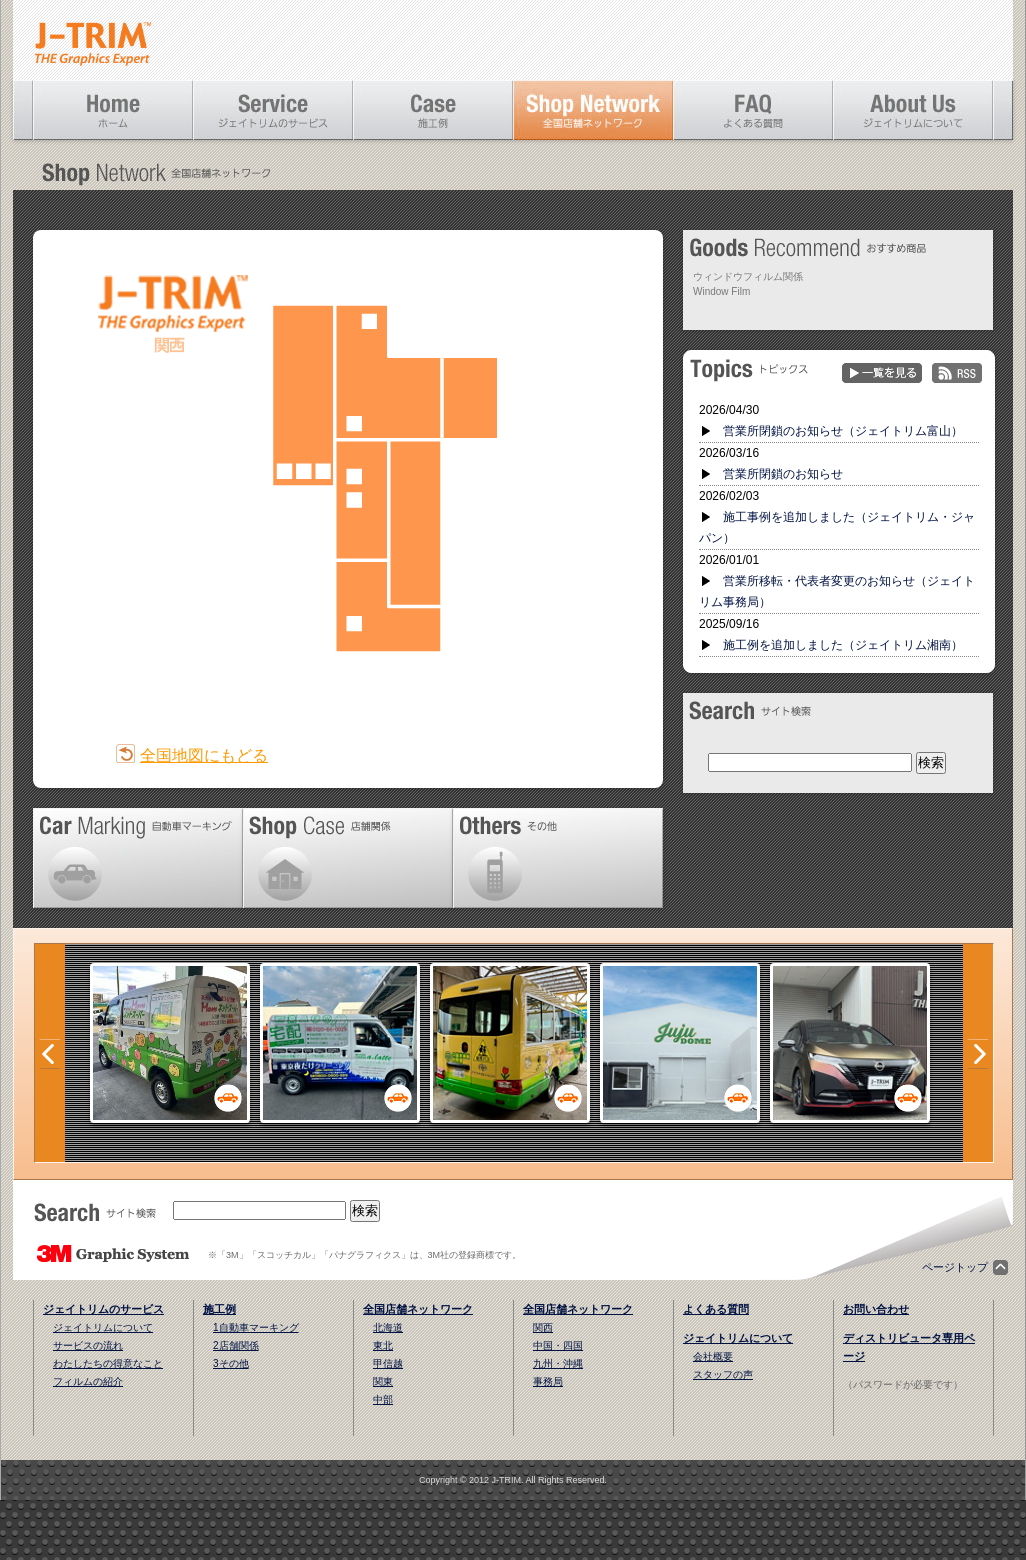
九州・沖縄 (558, 1363)
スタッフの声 (723, 1374)
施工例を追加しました (843, 645)
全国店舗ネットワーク (418, 1309)
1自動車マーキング (256, 1327)
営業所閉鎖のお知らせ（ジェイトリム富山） (843, 431)
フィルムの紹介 (88, 1381)
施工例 (219, 1309)
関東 (383, 1381)
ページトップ (955, 1267)
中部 (383, 1399)
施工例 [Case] (433, 110)
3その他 (231, 1363)
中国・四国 (558, 1345)
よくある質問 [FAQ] (753, 110)
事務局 (548, 1381)
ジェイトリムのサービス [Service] (273, 110)
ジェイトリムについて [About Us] (913, 110)
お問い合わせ (876, 1309)
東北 (383, 1345)
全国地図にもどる (204, 755)
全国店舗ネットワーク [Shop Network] (593, 110)
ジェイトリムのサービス (103, 1309)
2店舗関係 (236, 1345)
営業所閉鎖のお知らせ (783, 474)
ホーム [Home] (113, 110)
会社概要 (713, 1356)
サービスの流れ (88, 1345)
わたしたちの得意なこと (108, 1363)
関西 (543, 1327)
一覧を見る (882, 373)
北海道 (388, 1327)
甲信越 (388, 1363)
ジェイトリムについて (103, 1327)
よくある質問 (716, 1309)
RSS (957, 373)
